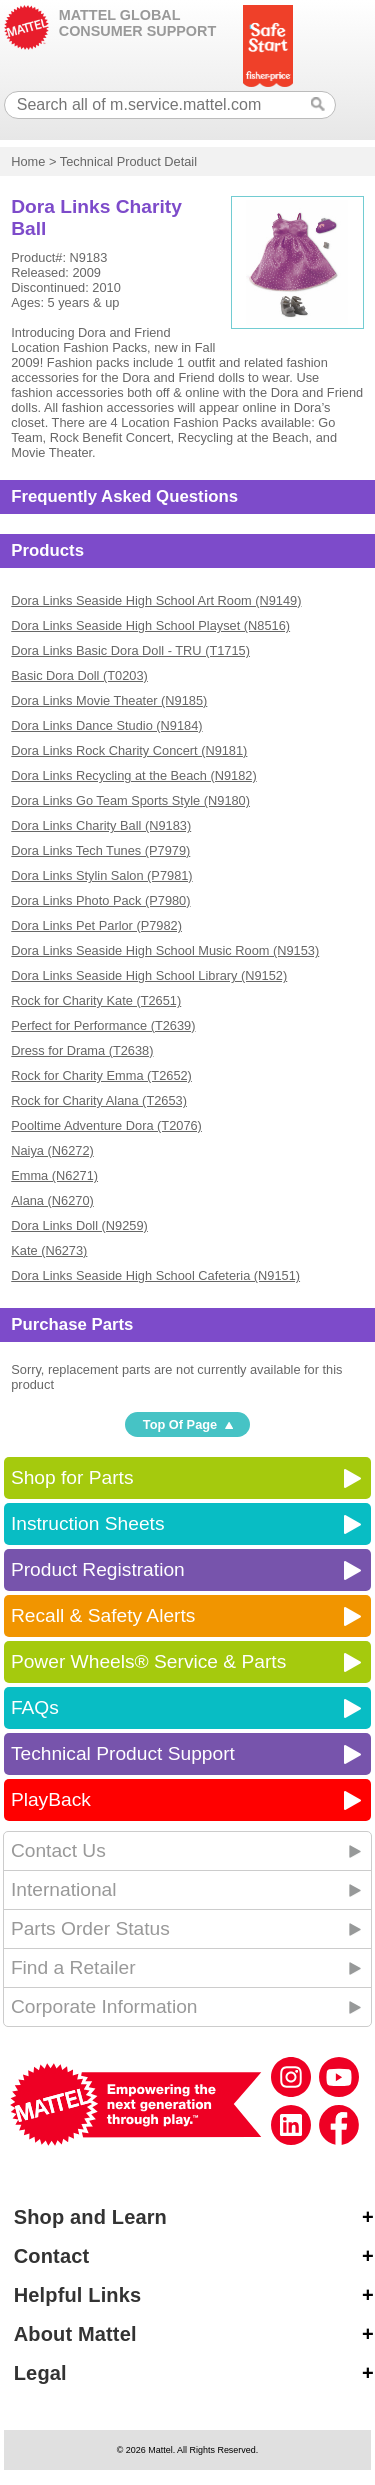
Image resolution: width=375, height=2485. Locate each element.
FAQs (35, 1707)
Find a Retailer (73, 1967)
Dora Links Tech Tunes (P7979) (100, 850)
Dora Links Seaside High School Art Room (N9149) (156, 600)
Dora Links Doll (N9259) (79, 1225)
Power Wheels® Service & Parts (148, 1661)
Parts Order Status (90, 1928)
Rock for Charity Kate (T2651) (96, 1000)
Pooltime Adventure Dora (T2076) (106, 1125)
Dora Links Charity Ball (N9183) (101, 825)
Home (28, 161)
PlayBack (51, 1799)
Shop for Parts (72, 1477)
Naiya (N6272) (52, 1150)
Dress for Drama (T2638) (82, 1050)
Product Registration (98, 1569)
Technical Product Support (123, 1753)
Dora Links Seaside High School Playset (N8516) (150, 625)
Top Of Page (180, 1424)
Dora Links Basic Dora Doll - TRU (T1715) (130, 650)
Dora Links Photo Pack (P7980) (100, 900)
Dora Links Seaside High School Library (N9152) (149, 975)
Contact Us (58, 1850)
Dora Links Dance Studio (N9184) (106, 725)
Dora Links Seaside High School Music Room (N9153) (165, 950)
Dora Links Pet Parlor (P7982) (96, 925)
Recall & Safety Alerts (103, 1615)
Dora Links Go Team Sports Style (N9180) (130, 800)
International (64, 1889)
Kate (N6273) (49, 1250)
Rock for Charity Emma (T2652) (101, 1075)
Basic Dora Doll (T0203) (79, 675)
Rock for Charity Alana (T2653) (99, 1100)
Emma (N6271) (54, 1175)
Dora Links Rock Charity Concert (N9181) (129, 750)
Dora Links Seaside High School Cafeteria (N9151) (155, 1275)
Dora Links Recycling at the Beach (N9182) (133, 775)
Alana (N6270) (52, 1200)
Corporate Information (104, 2006)
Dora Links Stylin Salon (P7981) (101, 875)
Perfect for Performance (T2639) (103, 1025)
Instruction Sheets (88, 1523)
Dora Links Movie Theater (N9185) (109, 700)
